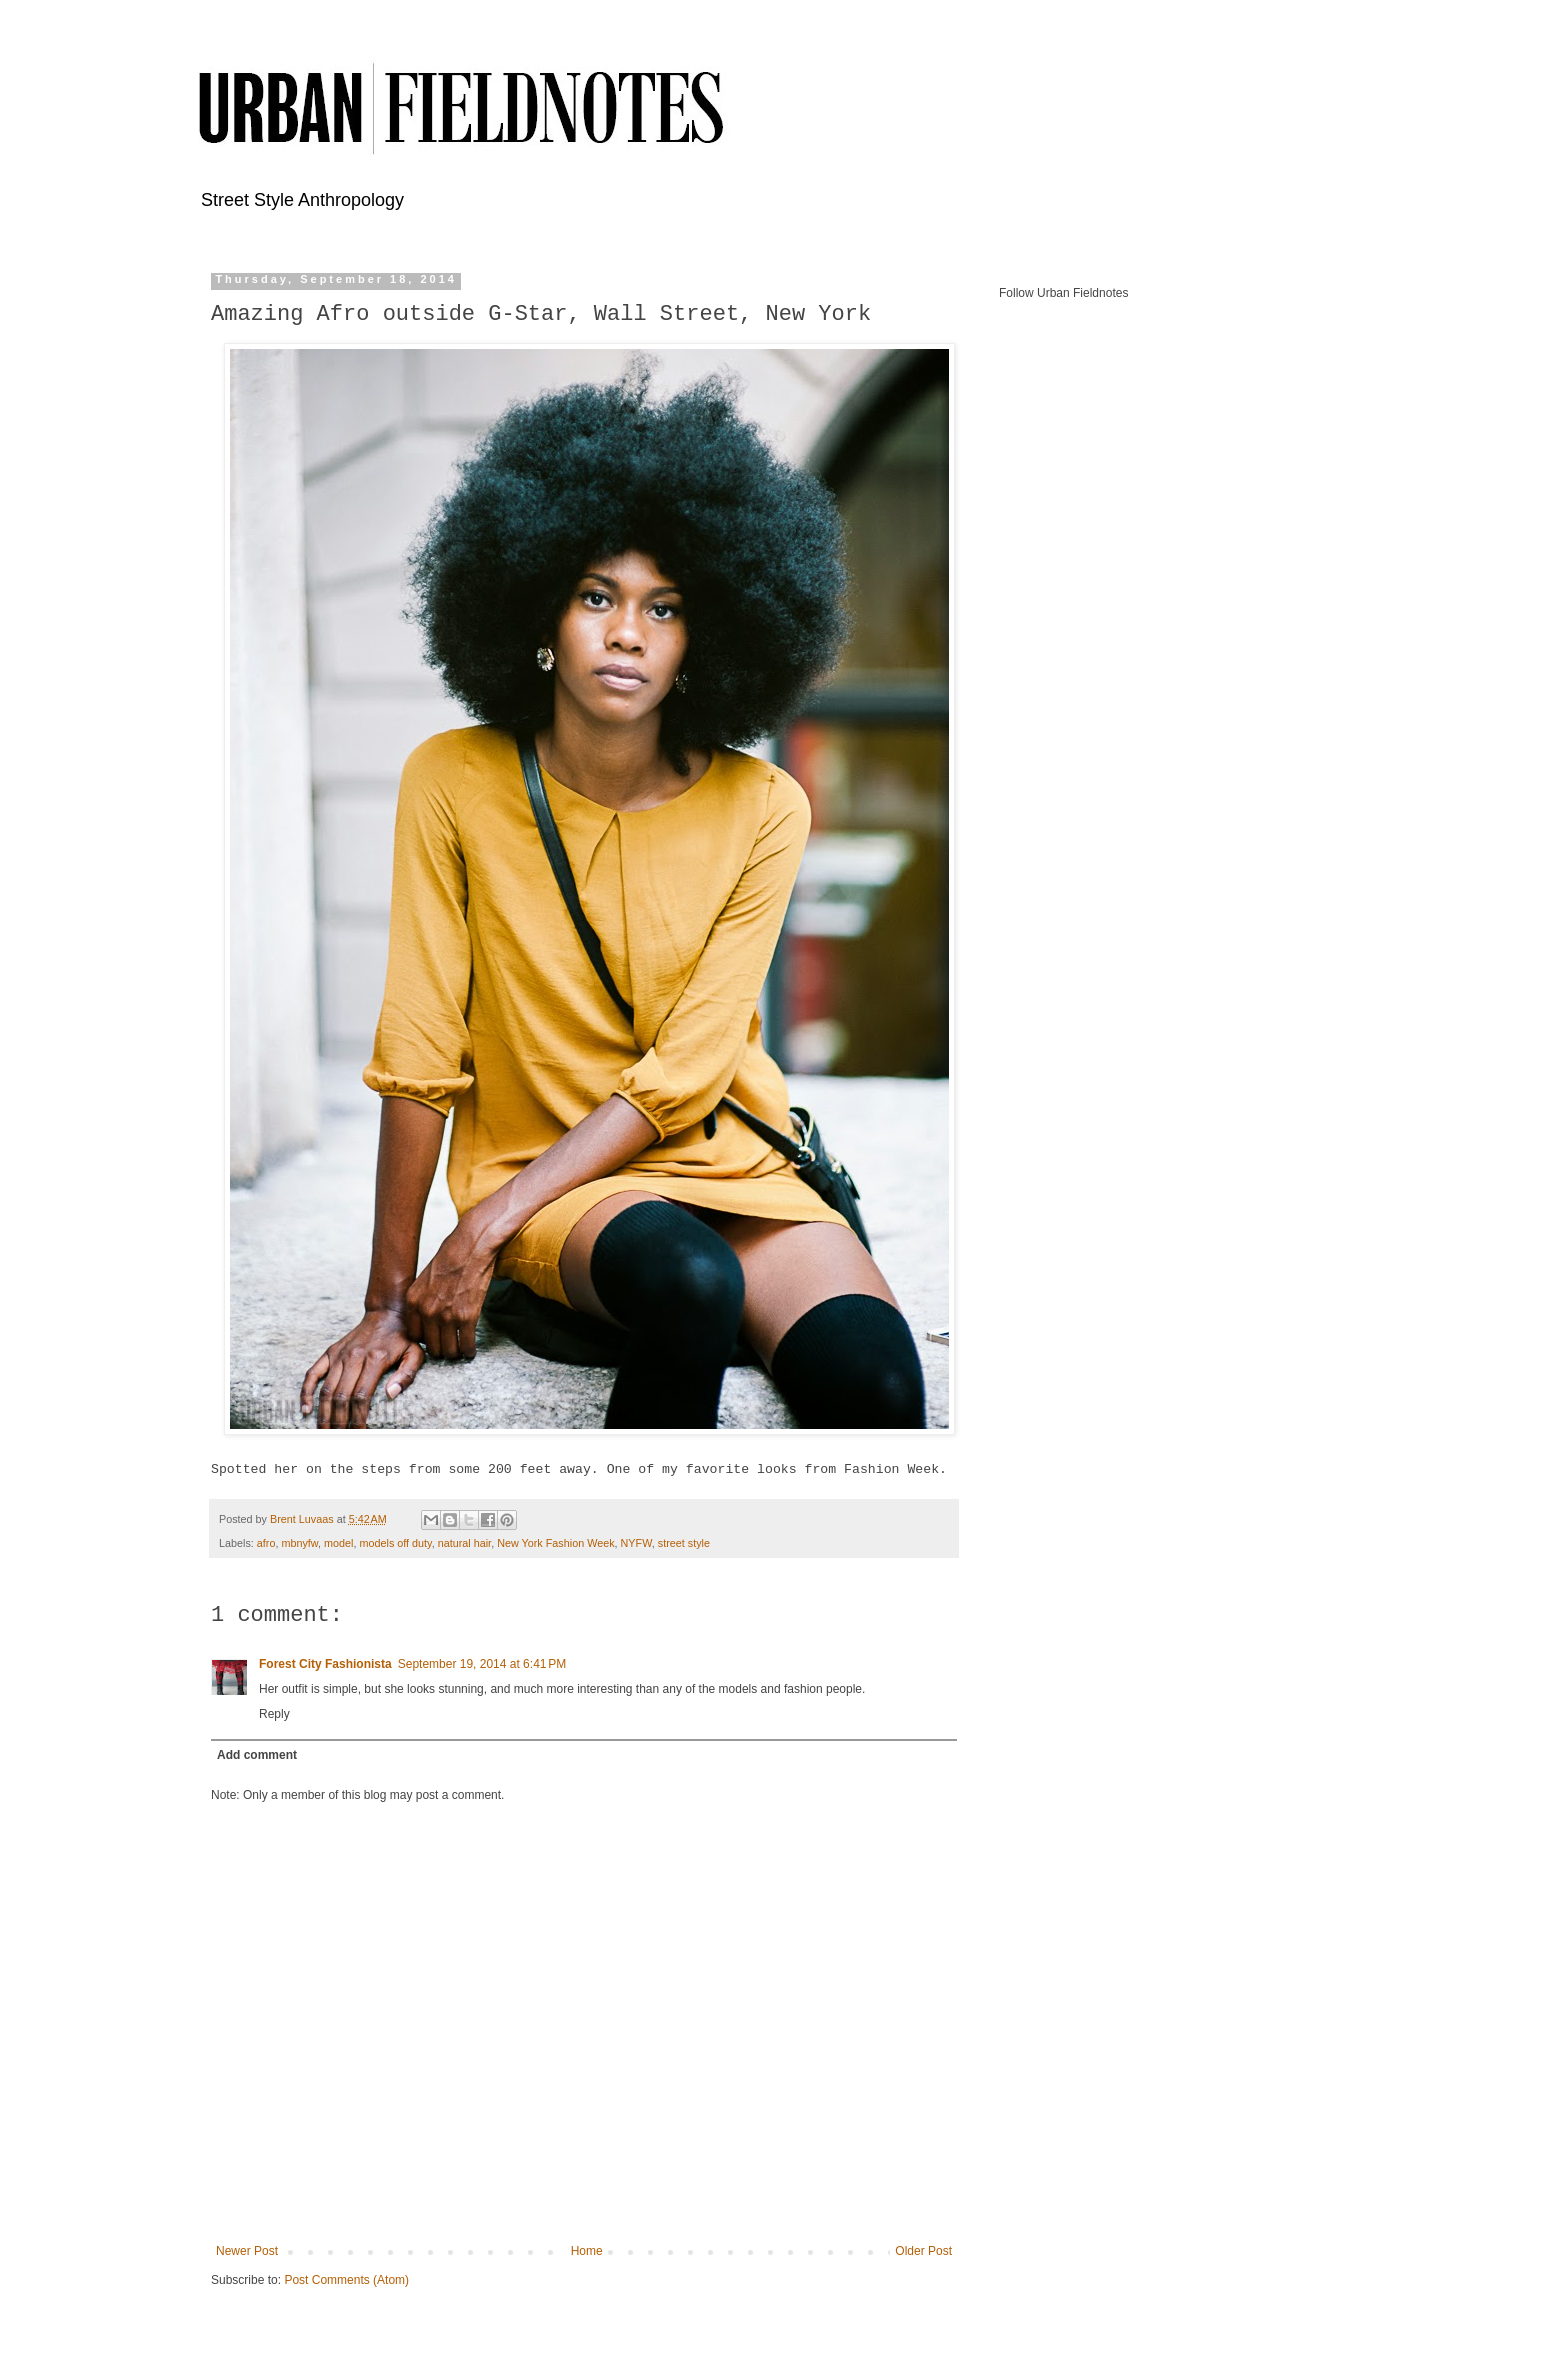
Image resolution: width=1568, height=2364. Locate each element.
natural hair (464, 1543)
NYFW (636, 1543)
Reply (274, 1714)
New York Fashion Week (555, 1543)
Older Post (923, 2251)
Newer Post (247, 2251)
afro (266, 1543)
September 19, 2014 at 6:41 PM (482, 1664)
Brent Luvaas (303, 1519)
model (338, 1543)
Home (587, 2251)
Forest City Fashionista (325, 1664)
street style (684, 1543)
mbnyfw (299, 1543)
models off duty (395, 1543)
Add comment (257, 1755)
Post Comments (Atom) (346, 2280)
